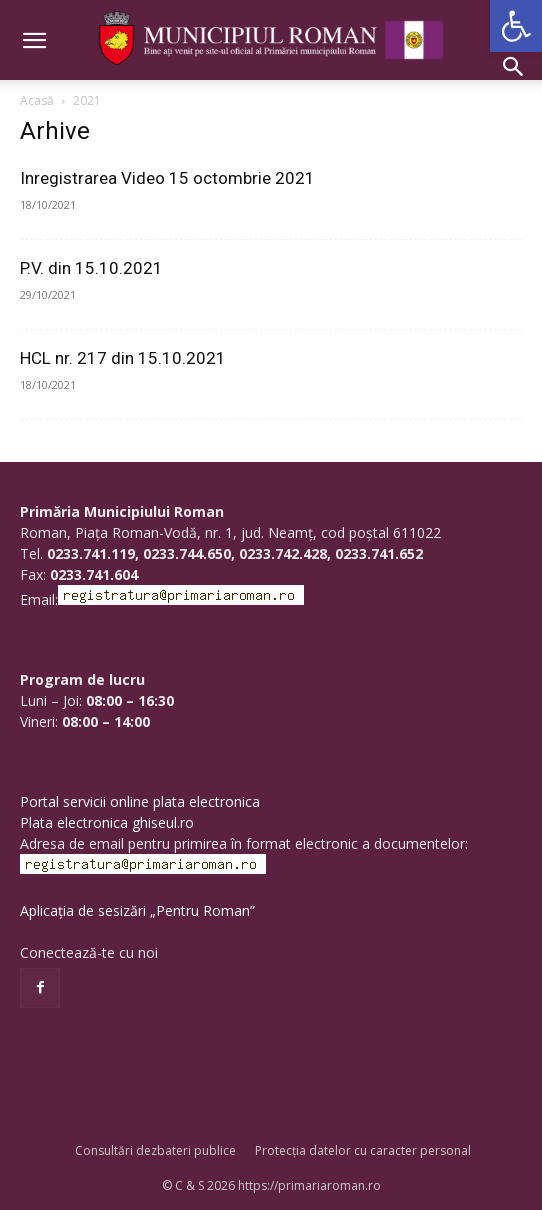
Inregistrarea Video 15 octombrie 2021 (167, 178)
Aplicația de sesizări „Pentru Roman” (137, 910)
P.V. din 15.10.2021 (91, 268)
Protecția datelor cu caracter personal (363, 1150)
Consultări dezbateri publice (155, 1150)
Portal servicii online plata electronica (140, 801)
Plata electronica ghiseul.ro (107, 822)
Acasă (37, 100)
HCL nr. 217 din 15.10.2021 (123, 358)
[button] (516, 26)
